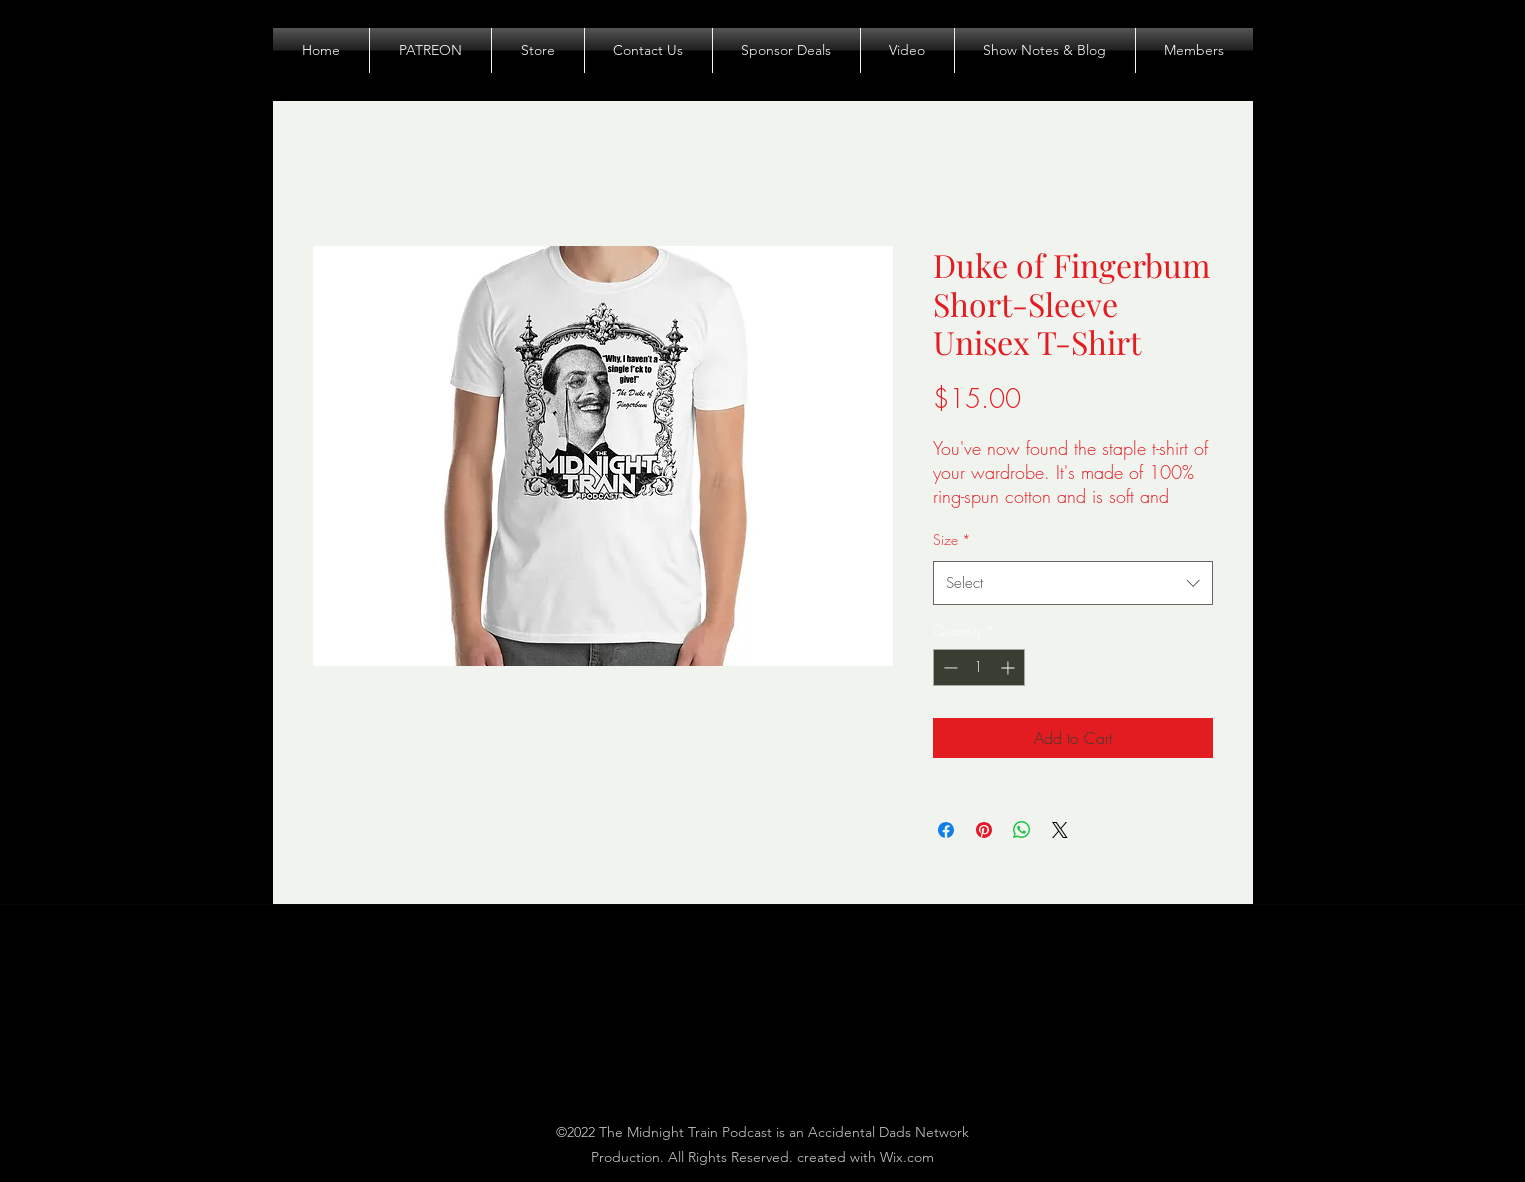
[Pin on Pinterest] (984, 830)
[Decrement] (948, 667)
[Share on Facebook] (946, 830)
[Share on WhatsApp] (1022, 830)
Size (952, 539)
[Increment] (1009, 667)
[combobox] (1073, 583)
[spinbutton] (979, 667)
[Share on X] (1060, 830)
